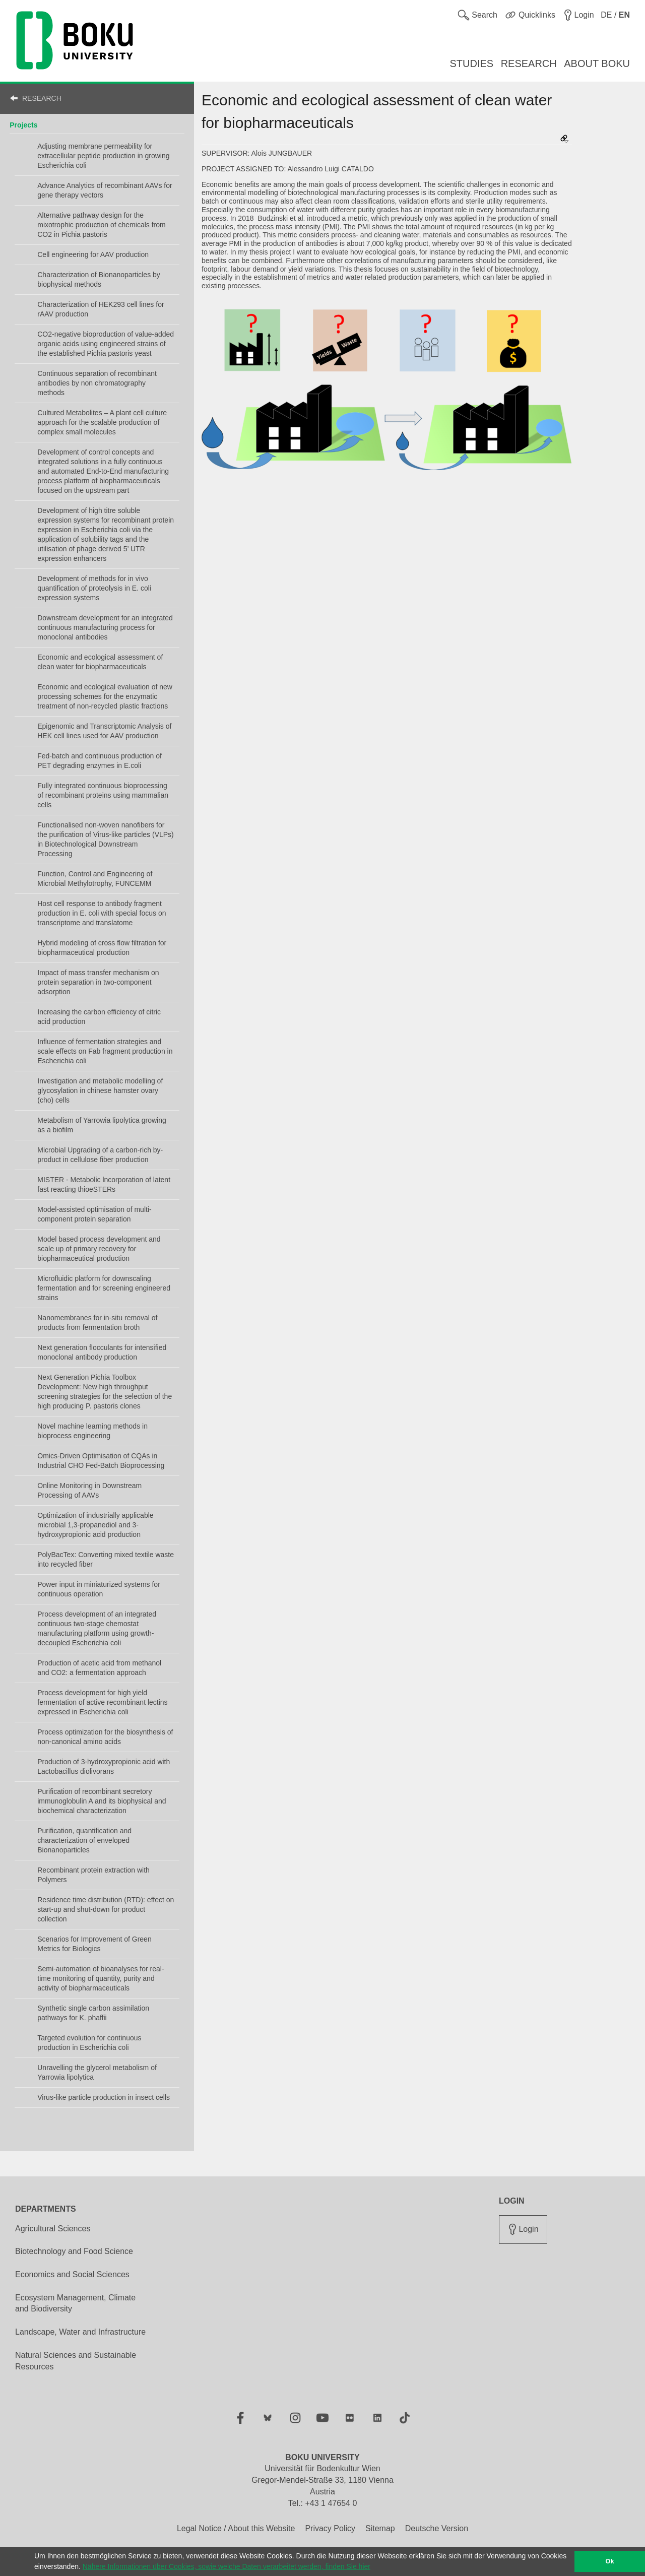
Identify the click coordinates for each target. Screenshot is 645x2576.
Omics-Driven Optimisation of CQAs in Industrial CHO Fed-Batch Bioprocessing (100, 1460)
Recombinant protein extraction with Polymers (93, 1875)
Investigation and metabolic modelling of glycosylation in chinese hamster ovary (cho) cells (100, 1090)
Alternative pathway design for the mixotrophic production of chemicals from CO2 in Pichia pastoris (101, 224)
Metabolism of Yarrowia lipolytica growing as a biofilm (101, 1125)
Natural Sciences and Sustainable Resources (75, 2361)
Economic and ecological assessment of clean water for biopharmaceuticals (100, 662)
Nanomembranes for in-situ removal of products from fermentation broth (97, 1322)
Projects (23, 125)
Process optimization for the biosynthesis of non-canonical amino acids (105, 1737)
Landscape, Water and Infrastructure (80, 2332)
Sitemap (380, 2528)
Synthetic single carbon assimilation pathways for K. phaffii (93, 2013)
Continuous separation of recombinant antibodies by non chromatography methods (97, 383)
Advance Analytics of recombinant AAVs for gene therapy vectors (104, 190)
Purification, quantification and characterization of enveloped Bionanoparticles (84, 1840)
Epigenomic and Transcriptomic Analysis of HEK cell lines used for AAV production (104, 731)
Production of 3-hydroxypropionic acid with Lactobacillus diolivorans (103, 1766)
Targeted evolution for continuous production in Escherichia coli (89, 2042)
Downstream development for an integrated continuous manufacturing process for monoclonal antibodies (104, 627)
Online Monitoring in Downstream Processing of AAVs (89, 1490)
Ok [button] (610, 2561)
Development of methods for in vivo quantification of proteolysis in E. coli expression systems (94, 588)
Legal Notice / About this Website (236, 2528)
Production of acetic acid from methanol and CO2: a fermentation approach (99, 1668)
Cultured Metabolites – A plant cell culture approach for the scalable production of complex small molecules (102, 422)
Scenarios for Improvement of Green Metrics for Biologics (94, 1944)
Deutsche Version (436, 2528)
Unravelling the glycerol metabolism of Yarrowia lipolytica (97, 2072)
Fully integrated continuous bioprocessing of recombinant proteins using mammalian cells (102, 795)
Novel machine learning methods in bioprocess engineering (92, 1431)
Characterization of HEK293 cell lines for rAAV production (100, 309)
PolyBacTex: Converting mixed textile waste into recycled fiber (105, 1559)
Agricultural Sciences (52, 2228)
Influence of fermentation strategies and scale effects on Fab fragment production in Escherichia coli (104, 1051)
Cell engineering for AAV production (93, 254)
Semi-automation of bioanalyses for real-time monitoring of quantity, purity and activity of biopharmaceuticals (100, 1978)
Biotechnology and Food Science (74, 2251)
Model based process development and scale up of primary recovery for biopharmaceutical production (98, 1248)
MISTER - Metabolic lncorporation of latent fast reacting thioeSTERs (103, 1184)
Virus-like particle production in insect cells (103, 2097)
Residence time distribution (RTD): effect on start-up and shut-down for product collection (105, 1909)
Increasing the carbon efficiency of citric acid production (99, 1016)
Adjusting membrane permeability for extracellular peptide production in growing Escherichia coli (103, 155)
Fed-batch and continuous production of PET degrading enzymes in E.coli (99, 760)
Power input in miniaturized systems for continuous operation (98, 1589)
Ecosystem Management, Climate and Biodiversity (75, 2303)
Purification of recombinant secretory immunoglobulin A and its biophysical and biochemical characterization (101, 1801)
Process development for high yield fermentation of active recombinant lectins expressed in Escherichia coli (102, 1702)
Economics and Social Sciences (72, 2274)
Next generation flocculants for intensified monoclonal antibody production (101, 1352)
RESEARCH (41, 98)
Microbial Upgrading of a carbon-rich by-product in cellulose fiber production (100, 1155)
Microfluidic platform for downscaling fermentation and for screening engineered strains (103, 1288)
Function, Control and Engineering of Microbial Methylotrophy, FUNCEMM (94, 878)
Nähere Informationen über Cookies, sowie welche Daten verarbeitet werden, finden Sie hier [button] (226, 2566)
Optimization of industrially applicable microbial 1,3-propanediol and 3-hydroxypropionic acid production (95, 1524)
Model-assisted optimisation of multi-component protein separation (94, 1214)
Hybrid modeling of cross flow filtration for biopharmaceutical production (101, 947)
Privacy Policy (330, 2528)
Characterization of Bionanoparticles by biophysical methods (98, 279)
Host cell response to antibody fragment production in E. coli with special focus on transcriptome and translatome (101, 913)
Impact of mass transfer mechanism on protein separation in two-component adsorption (98, 982)
